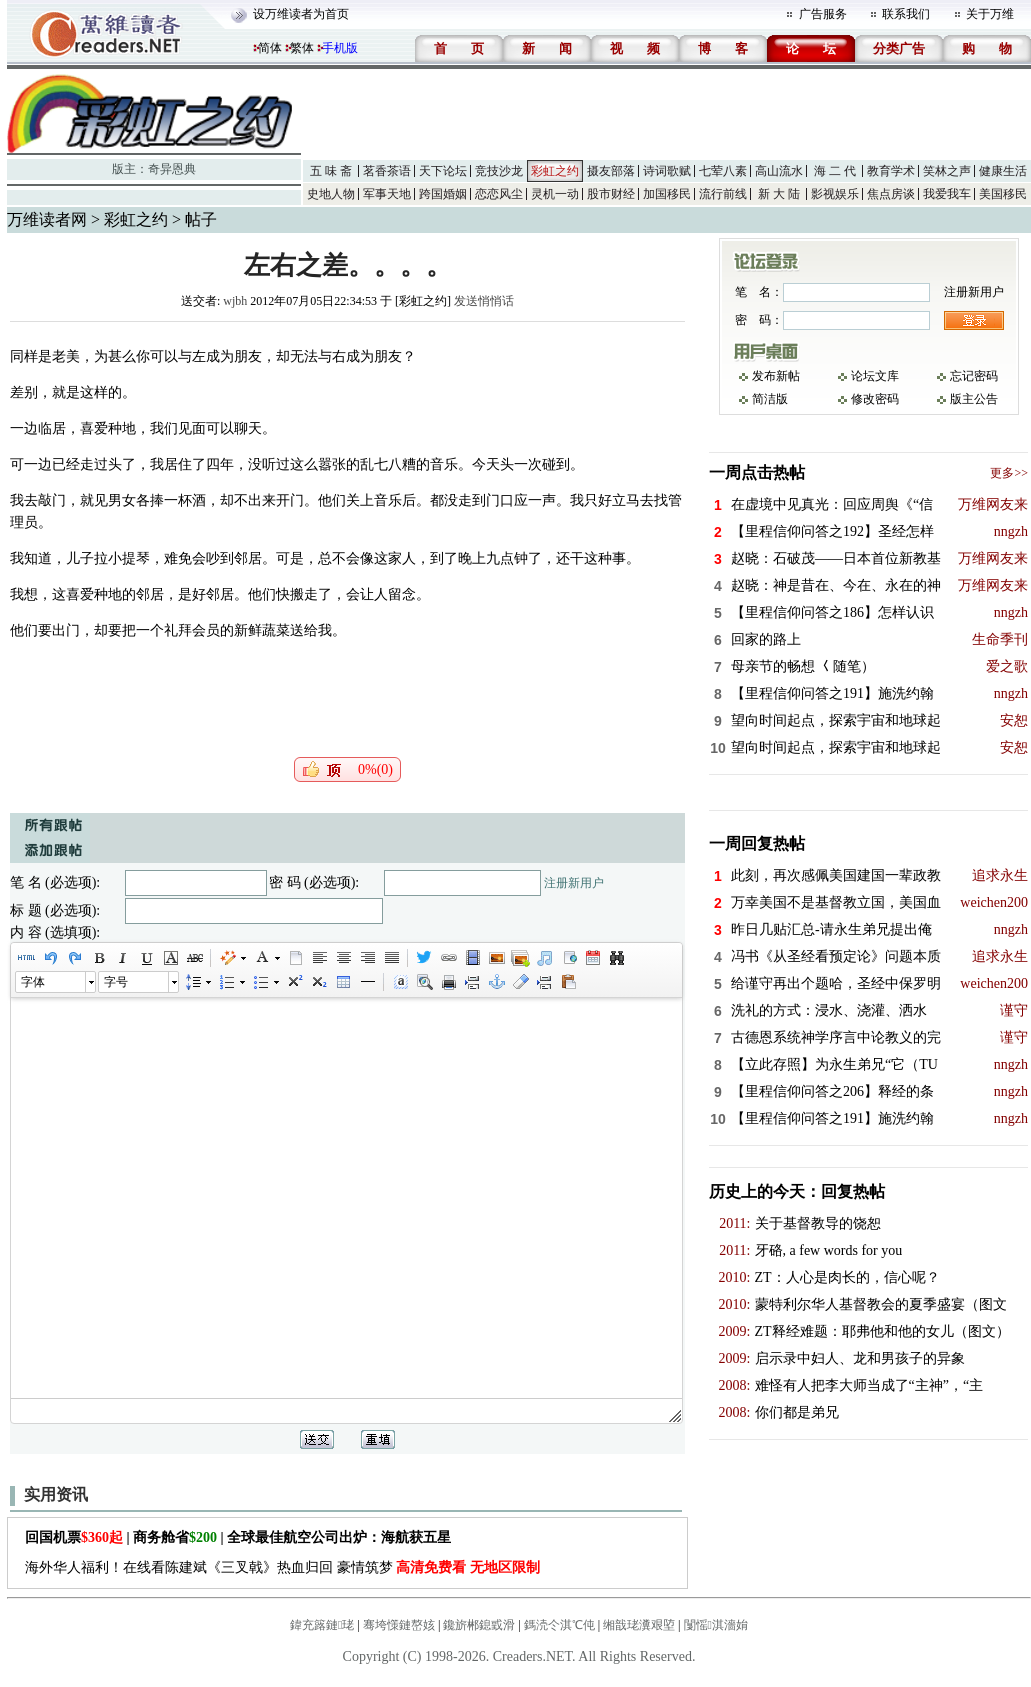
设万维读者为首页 (301, 14)
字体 (33, 982)
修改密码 (875, 399)
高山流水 (779, 171)
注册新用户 (574, 883)
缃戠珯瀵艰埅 (639, 1625)
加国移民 (667, 194)
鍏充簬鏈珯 (322, 1625)
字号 (116, 982)
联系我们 (906, 14)
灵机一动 (555, 194)
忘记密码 (974, 376)
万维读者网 (47, 219)
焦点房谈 (891, 194)
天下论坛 (443, 171)
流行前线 (723, 194)
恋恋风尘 (499, 194)
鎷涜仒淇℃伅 (559, 1625)
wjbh (235, 301)
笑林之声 (947, 171)
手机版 (340, 48)
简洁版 (770, 399)
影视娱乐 (835, 194)
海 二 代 (835, 171)
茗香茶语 (387, 171)
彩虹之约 (555, 171)
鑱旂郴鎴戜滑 (479, 1625)
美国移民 (1003, 194)
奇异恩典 (172, 169)
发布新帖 (776, 376)
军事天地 (387, 194)
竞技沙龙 (499, 171)
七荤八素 (723, 171)
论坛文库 (875, 376)
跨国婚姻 (443, 194)
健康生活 (1003, 171)
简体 (270, 48)
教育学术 (891, 171)
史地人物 (331, 194)
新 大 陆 (779, 194)
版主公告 (974, 399)
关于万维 (990, 14)
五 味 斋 (331, 171)
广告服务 (823, 14)
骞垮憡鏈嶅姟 (399, 1625)
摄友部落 (611, 171)
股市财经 (611, 194)
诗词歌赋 (667, 171)
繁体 (302, 48)
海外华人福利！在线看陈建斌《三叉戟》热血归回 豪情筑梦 (282, 1567)
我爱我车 (947, 194)
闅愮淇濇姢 (716, 1625)
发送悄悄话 (484, 301)
